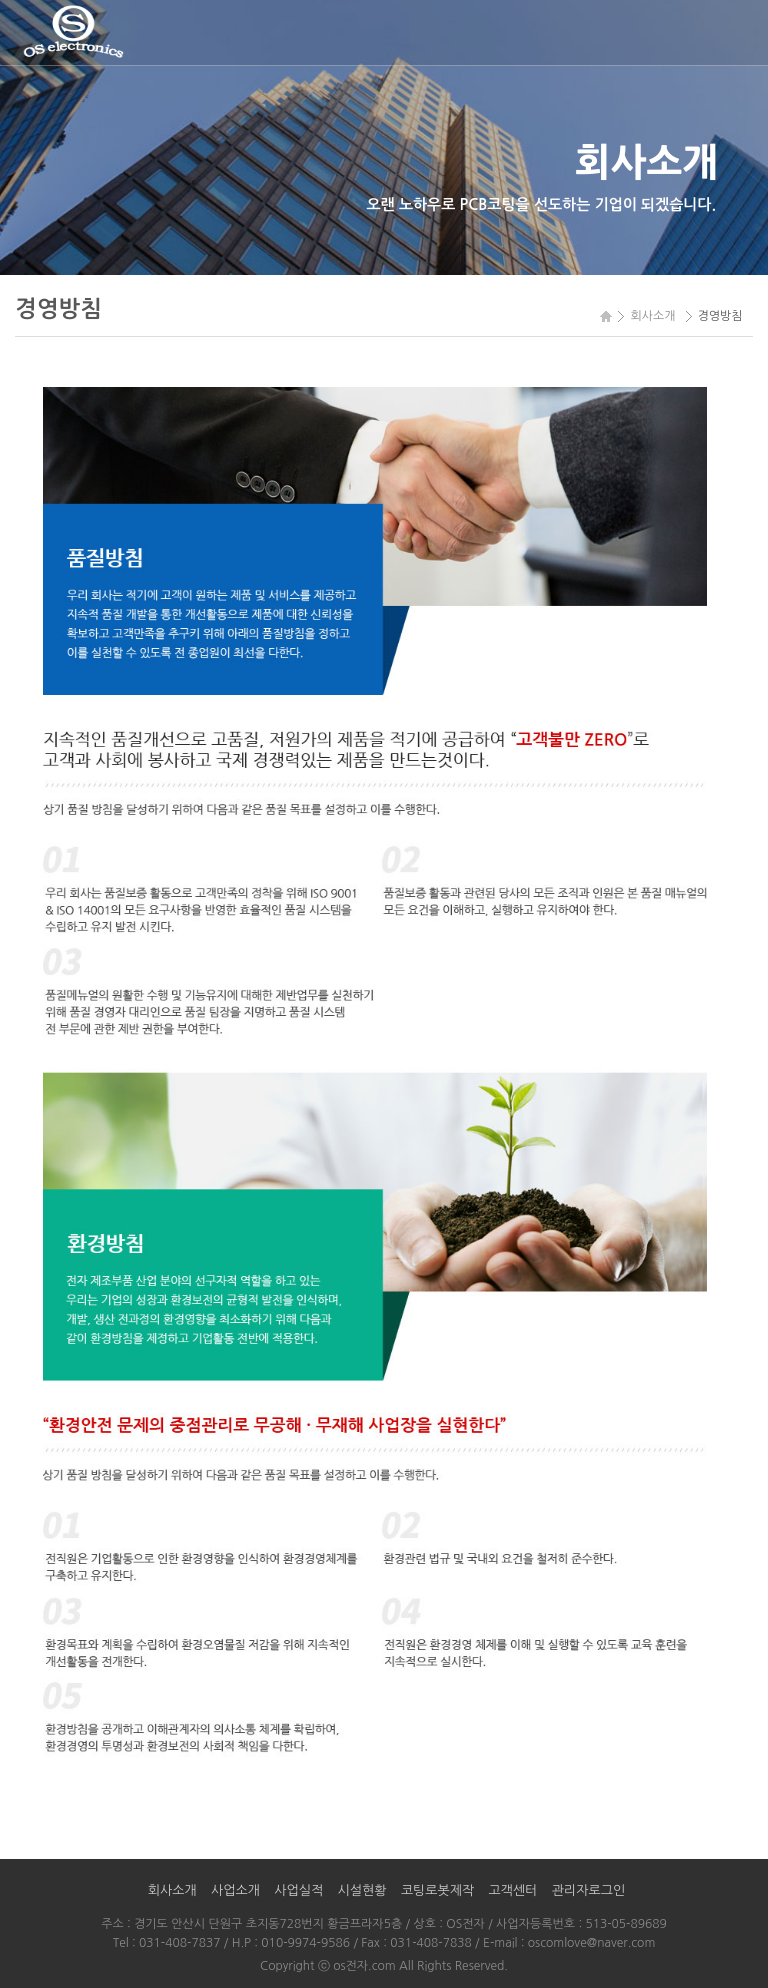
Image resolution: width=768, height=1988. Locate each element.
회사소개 (172, 1890)
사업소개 (235, 1890)
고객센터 (513, 1890)
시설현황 (362, 1890)
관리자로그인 (588, 1890)
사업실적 (298, 1890)
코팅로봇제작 (437, 1890)
